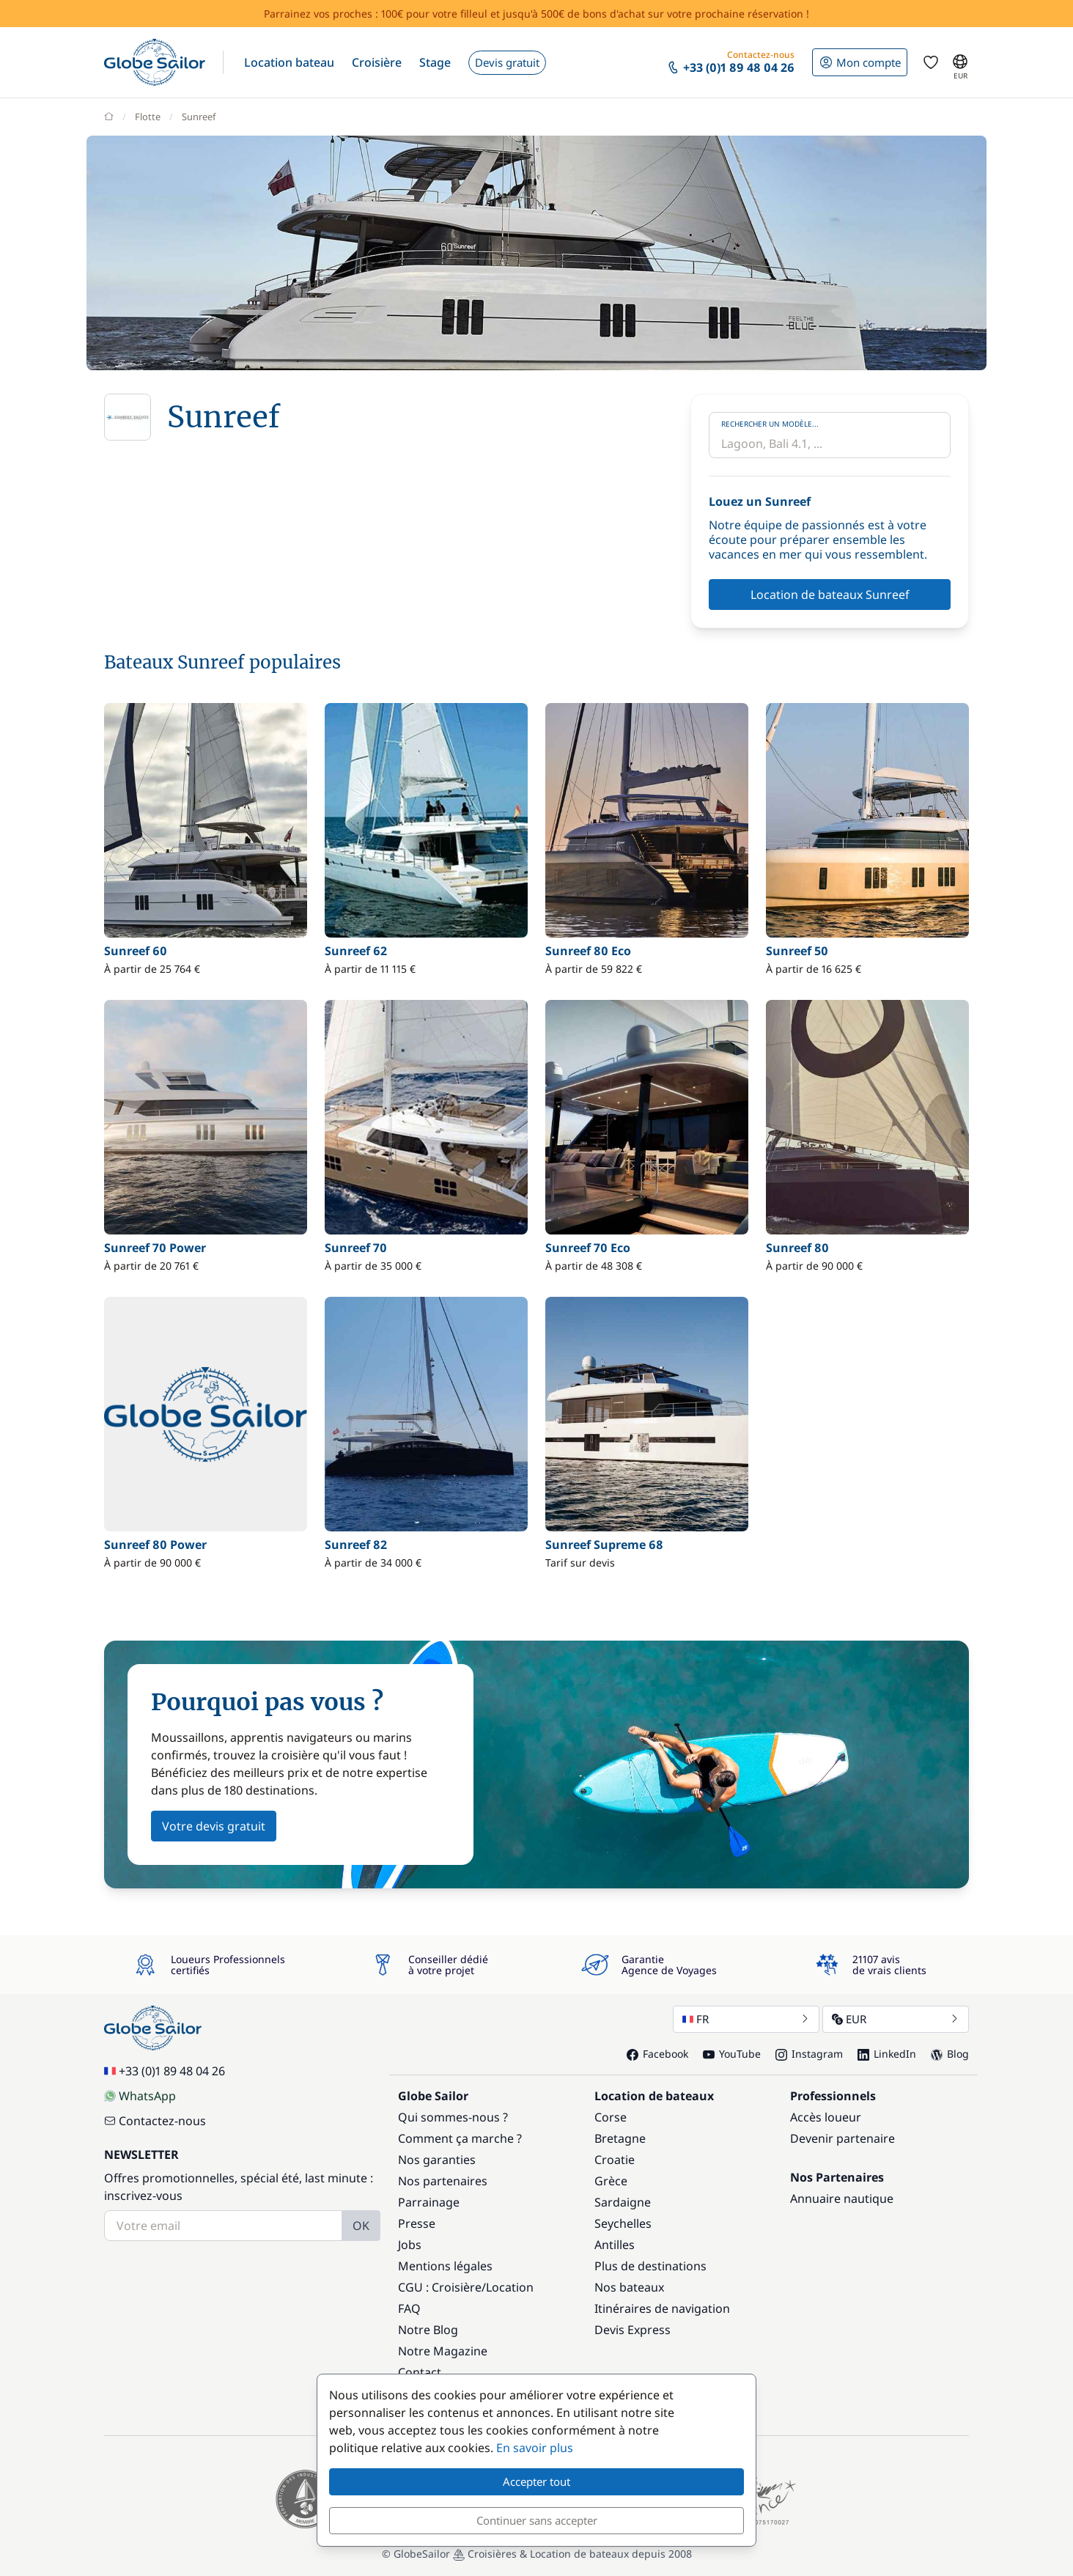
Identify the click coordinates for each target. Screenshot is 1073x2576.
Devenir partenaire (842, 2138)
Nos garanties (437, 2160)
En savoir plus (534, 2448)
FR (746, 2019)
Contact (419, 2372)
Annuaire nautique (841, 2198)
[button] (289, 62)
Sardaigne (622, 2202)
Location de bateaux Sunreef (830, 594)
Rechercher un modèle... (770, 424)
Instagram (809, 2054)
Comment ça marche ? (460, 2138)
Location (510, 2287)
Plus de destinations (650, 2266)
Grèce (610, 2181)
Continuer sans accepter (536, 2520)
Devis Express (632, 2330)
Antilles (614, 2245)
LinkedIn (887, 2054)
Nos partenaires (442, 2181)
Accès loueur (825, 2117)
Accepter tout (536, 2481)
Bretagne (620, 2138)
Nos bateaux (629, 2287)
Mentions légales (445, 2266)
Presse (416, 2223)
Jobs (409, 2245)
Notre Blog (428, 2330)
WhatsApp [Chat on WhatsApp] (140, 2096)
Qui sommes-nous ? (453, 2117)
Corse (610, 2117)
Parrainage (429, 2202)
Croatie (614, 2160)
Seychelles (623, 2223)
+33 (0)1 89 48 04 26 (164, 2071)
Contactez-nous (155, 2121)
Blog (950, 2054)
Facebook (657, 2054)
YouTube (732, 2054)
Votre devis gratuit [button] (213, 1826)
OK (361, 2226)
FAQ (409, 2308)
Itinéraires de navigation (662, 2308)
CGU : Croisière (440, 2287)
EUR (895, 2019)
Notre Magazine (442, 2351)
